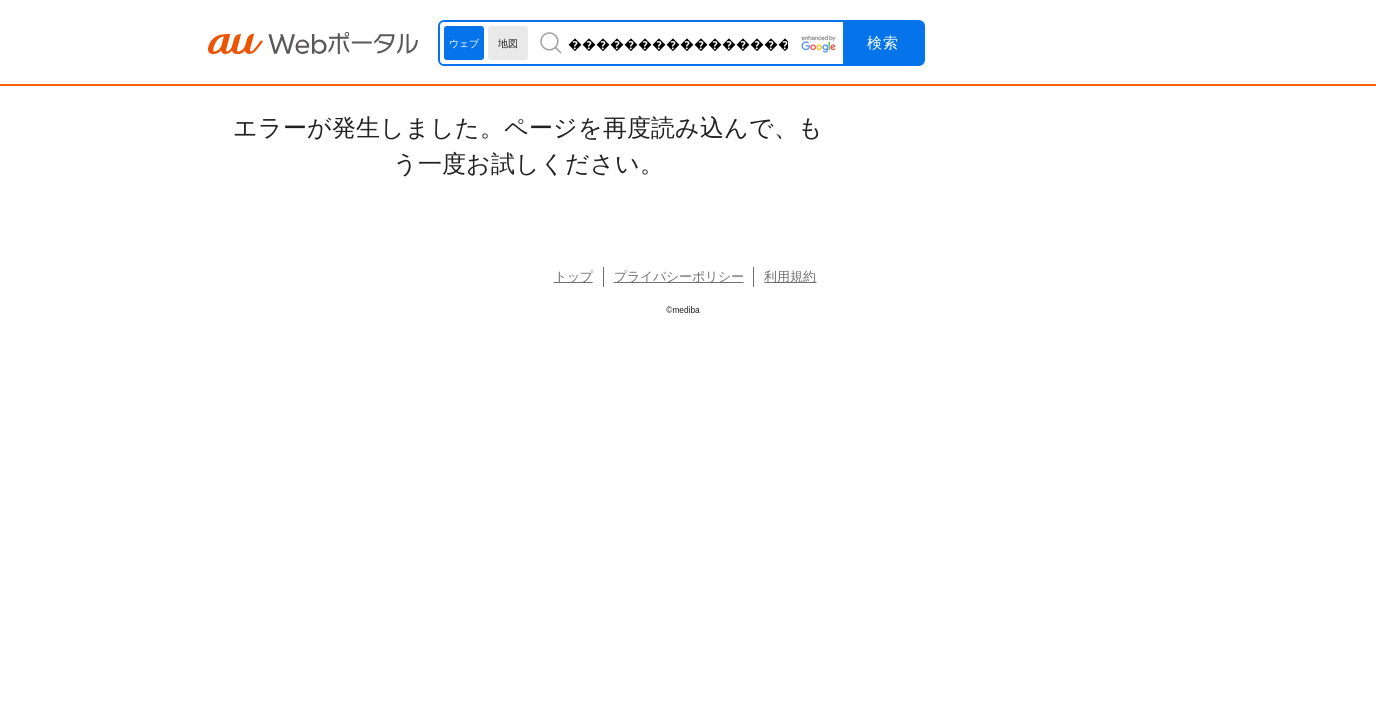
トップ (573, 276)
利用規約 (790, 276)
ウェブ (464, 43)
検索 (883, 42)
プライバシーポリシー (679, 276)
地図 (508, 43)
